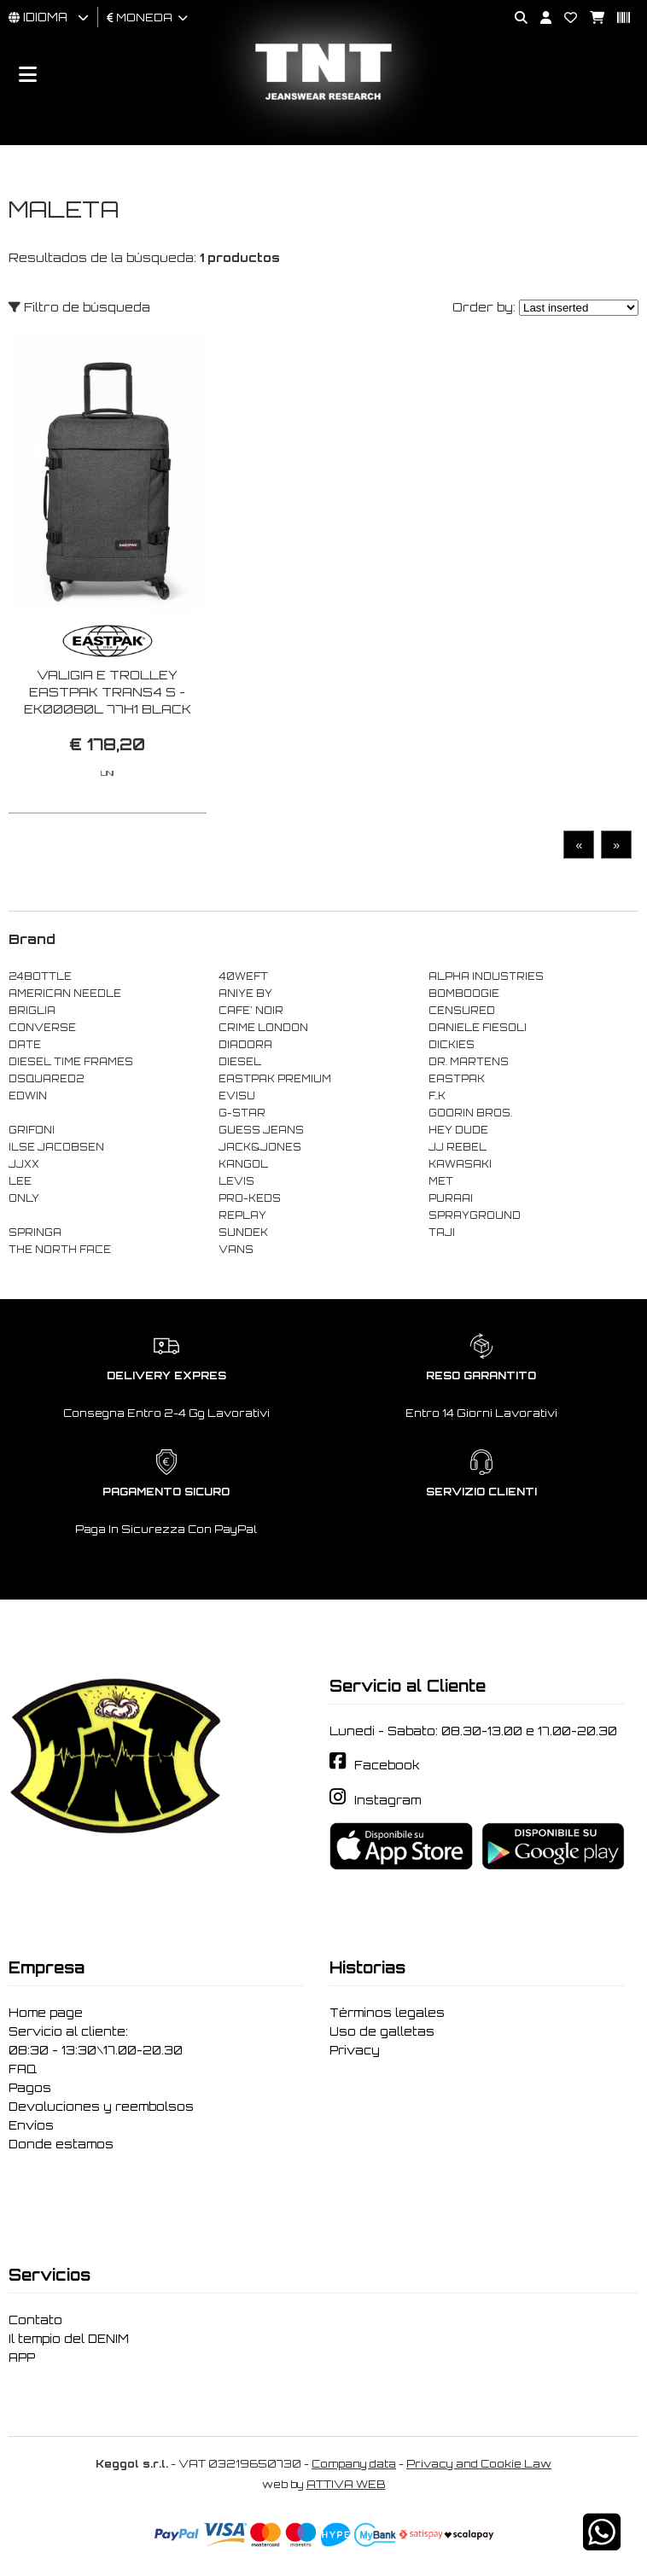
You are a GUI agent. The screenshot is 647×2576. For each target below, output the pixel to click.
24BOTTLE (40, 976)
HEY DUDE (458, 1130)
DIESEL (240, 1062)
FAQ (23, 2069)
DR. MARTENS (468, 1062)
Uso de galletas (381, 2031)
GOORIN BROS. (470, 1113)
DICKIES (451, 1045)
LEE (20, 1181)
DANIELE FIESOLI (477, 1028)
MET (440, 1181)
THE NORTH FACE (60, 1250)
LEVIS (236, 1181)
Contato (35, 2320)
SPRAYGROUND (474, 1215)
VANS (236, 1250)
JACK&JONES (260, 1147)
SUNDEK (243, 1232)
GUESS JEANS (261, 1130)
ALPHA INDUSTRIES (486, 976)
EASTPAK (456, 1079)
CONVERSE (42, 1028)
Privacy (354, 2050)
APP (22, 2357)
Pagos (30, 2088)
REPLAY (242, 1215)
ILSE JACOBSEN (56, 1147)
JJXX (24, 1164)
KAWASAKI (460, 1164)
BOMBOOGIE (463, 994)
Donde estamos (61, 2144)
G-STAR (242, 1113)
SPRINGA (35, 1232)
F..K (437, 1096)
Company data (354, 2463)
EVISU (237, 1096)
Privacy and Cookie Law (478, 2463)
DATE (25, 1045)
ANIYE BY (245, 994)
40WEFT (243, 976)
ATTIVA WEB (346, 2484)
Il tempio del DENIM (69, 2339)
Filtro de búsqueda (79, 307)
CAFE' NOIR (251, 1011)
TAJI (441, 1232)
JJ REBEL (457, 1147)
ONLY (24, 1198)
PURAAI (450, 1198)
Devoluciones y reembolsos (101, 2106)
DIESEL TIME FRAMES (71, 1062)
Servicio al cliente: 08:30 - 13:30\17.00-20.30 (96, 2041)
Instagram (387, 1800)
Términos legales (387, 2012)
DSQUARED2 (46, 1079)
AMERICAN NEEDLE (65, 994)
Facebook (387, 1765)
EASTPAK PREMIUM (275, 1079)
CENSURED (461, 1011)
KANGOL (243, 1164)
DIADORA (245, 1045)
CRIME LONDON (263, 1028)
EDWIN (28, 1096)
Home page (46, 2012)
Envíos (31, 2125)
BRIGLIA (32, 1011)
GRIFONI (32, 1130)
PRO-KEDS (250, 1198)
